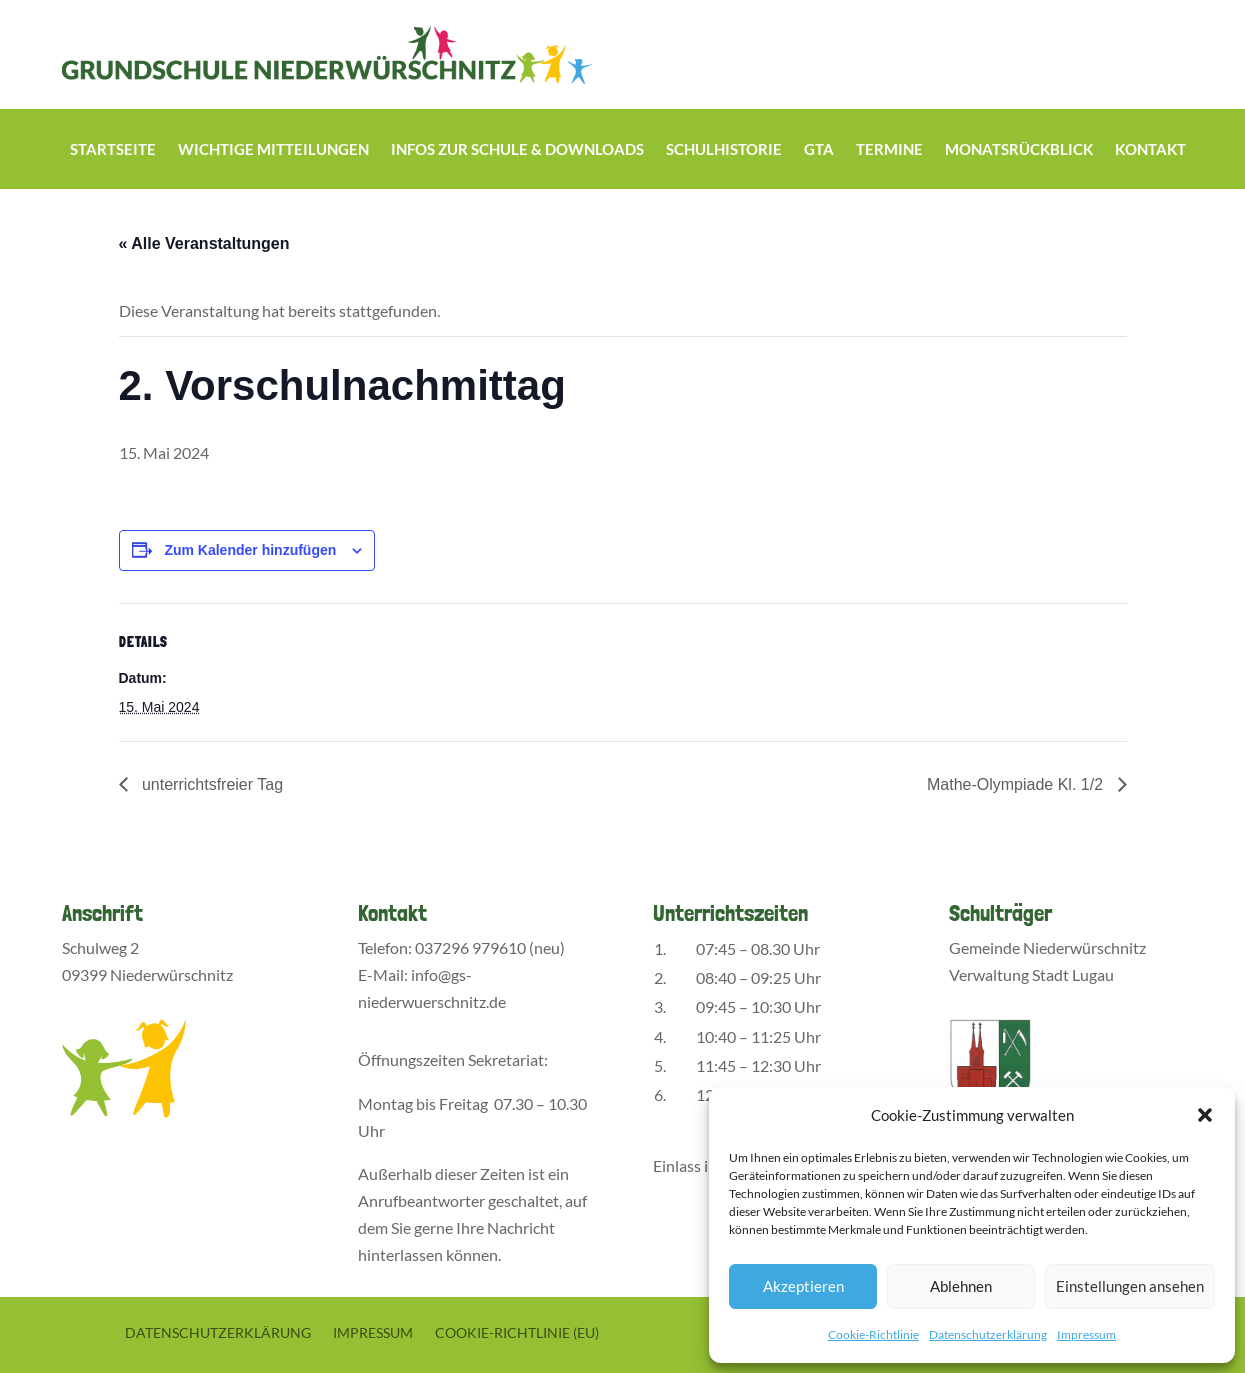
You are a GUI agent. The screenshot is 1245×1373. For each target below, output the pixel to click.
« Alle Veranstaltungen (204, 243)
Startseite (113, 150)
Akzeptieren (803, 1286)
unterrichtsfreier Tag (211, 784)
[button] (1205, 1115)
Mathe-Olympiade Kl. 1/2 (1017, 784)
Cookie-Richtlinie (873, 1334)
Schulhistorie (724, 150)
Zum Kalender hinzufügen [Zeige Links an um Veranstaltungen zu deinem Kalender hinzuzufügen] (250, 550)
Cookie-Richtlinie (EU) (517, 1332)
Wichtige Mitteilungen (273, 150)
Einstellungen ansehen (1130, 1286)
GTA (819, 150)
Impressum (1086, 1334)
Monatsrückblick (1019, 150)
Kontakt (1150, 150)
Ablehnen (961, 1286)
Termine (889, 150)
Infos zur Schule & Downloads (517, 150)
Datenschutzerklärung (988, 1334)
